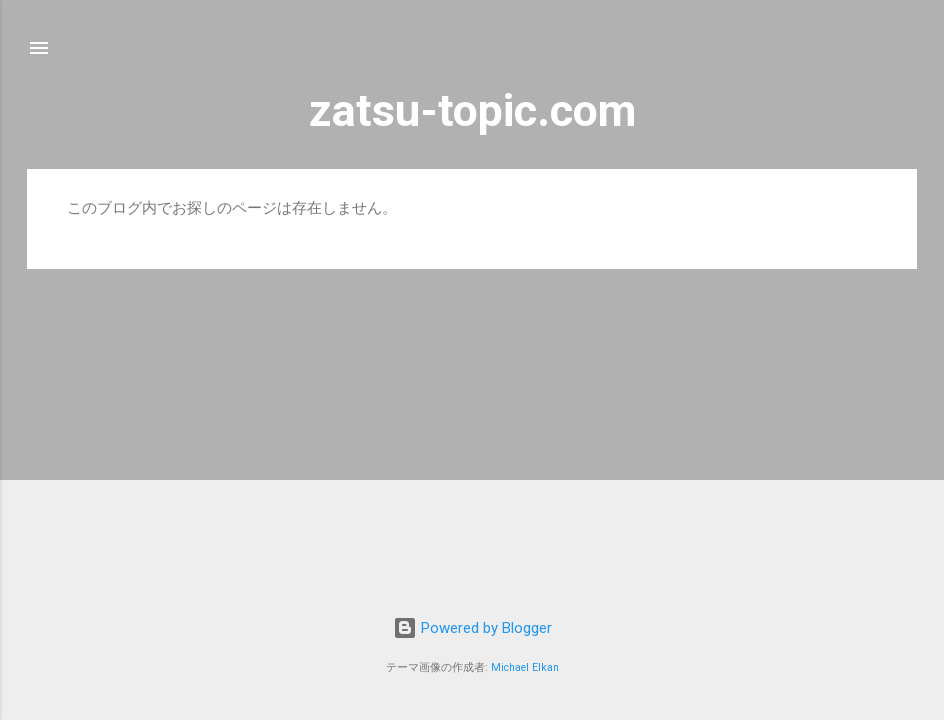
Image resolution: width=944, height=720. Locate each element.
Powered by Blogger (472, 628)
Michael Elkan (525, 667)
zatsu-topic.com (472, 110)
